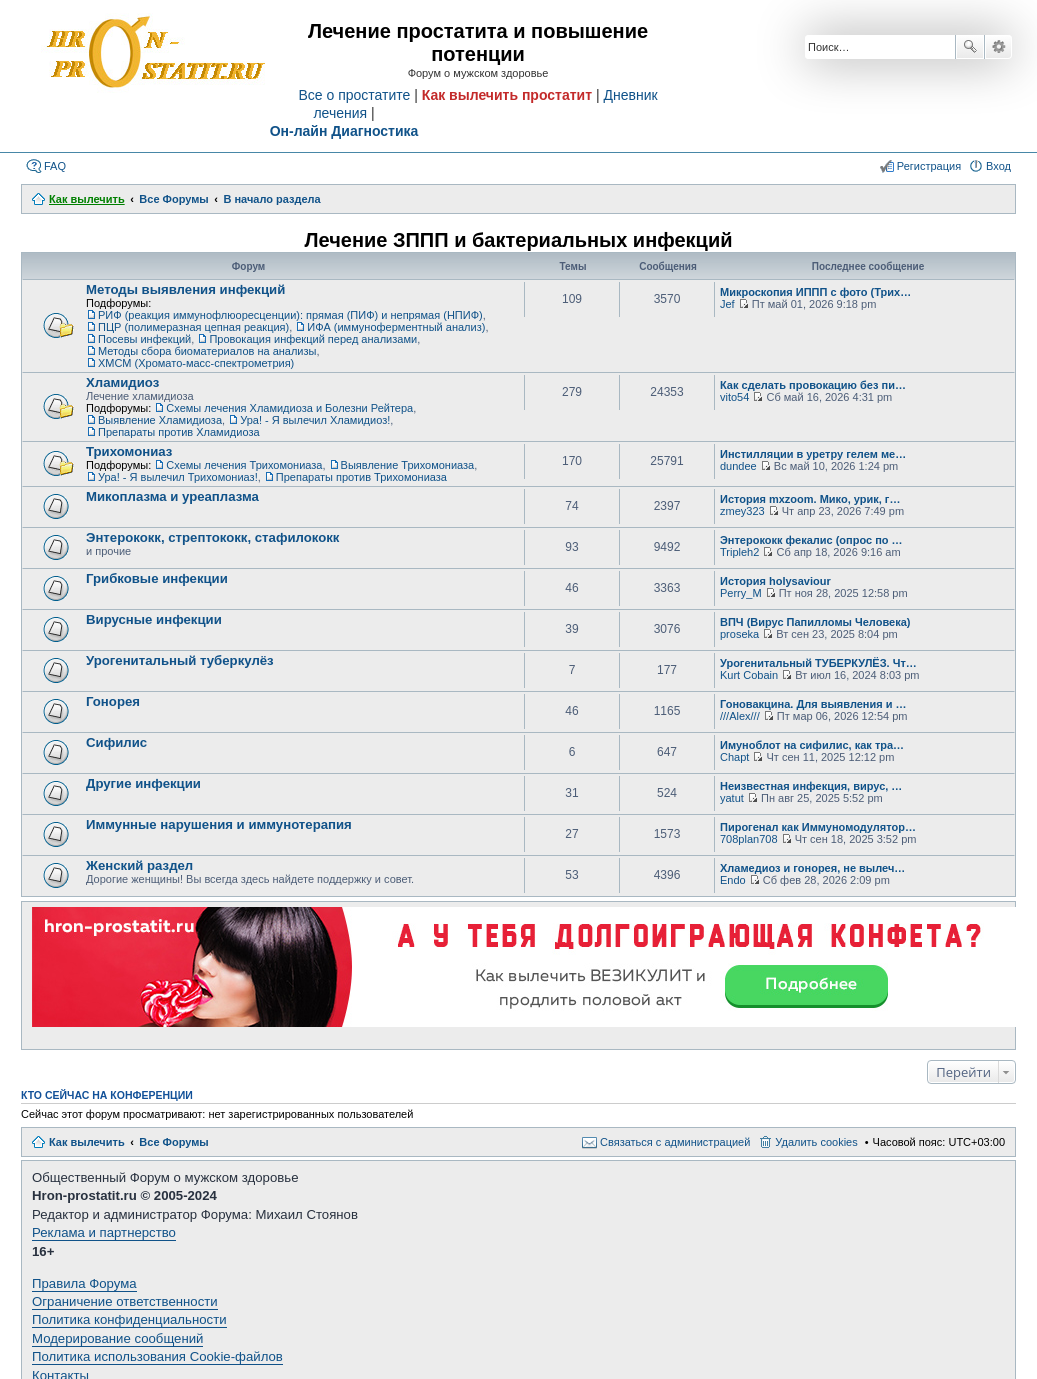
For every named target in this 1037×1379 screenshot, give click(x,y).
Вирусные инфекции (154, 619)
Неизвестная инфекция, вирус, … (811, 786)
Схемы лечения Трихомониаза (244, 465)
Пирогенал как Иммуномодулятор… (818, 827)
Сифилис (116, 742)
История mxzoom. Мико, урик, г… (810, 499)
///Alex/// (740, 716)
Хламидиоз (122, 382)
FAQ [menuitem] (55, 166)
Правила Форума (84, 1283)
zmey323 (742, 511)
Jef (727, 304)
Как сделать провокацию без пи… (813, 385)
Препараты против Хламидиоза (179, 432)
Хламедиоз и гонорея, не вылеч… (812, 868)
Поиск (970, 47)
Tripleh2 (739, 552)
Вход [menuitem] (998, 166)
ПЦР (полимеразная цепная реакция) (193, 327)
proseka (739, 634)
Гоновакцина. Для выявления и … (813, 704)
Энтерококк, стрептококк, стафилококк (212, 537)
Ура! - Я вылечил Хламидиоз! (315, 420)
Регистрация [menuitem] (929, 166)
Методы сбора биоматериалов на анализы (207, 351)
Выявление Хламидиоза (160, 420)
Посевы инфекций (144, 339)
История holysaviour (775, 581)
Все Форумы (173, 1142)
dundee (738, 466)
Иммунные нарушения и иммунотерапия (219, 824)
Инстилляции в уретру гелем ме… (813, 454)
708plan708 (749, 839)
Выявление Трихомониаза (408, 465)
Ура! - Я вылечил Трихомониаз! (178, 477)
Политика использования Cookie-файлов (157, 1356)
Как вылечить (87, 1142)
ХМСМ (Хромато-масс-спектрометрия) (196, 363)
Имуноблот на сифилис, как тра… (812, 745)
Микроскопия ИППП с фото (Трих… (815, 292)
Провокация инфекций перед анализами (313, 339)
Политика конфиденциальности (129, 1319)
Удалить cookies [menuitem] (816, 1142)
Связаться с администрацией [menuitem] (675, 1142)
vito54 (734, 397)
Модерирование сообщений (117, 1338)
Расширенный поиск (998, 47)
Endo (733, 880)
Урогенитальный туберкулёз (180, 660)
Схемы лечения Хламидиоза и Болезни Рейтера (289, 408)
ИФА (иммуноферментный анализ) (396, 327)
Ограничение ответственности (125, 1301)
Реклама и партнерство (104, 1232)
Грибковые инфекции (157, 578)
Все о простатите (354, 95)
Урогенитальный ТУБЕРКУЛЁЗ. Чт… (818, 663)
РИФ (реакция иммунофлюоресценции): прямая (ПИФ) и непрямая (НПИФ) (290, 315)
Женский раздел (139, 865)
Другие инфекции (143, 783)
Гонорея (113, 701)
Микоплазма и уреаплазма (172, 496)
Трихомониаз (129, 451)
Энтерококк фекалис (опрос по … (811, 540)
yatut (732, 798)
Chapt (734, 757)
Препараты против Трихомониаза (361, 477)
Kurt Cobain (749, 675)
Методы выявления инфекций (185, 289)
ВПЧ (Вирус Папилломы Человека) (815, 622)
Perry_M (741, 593)
